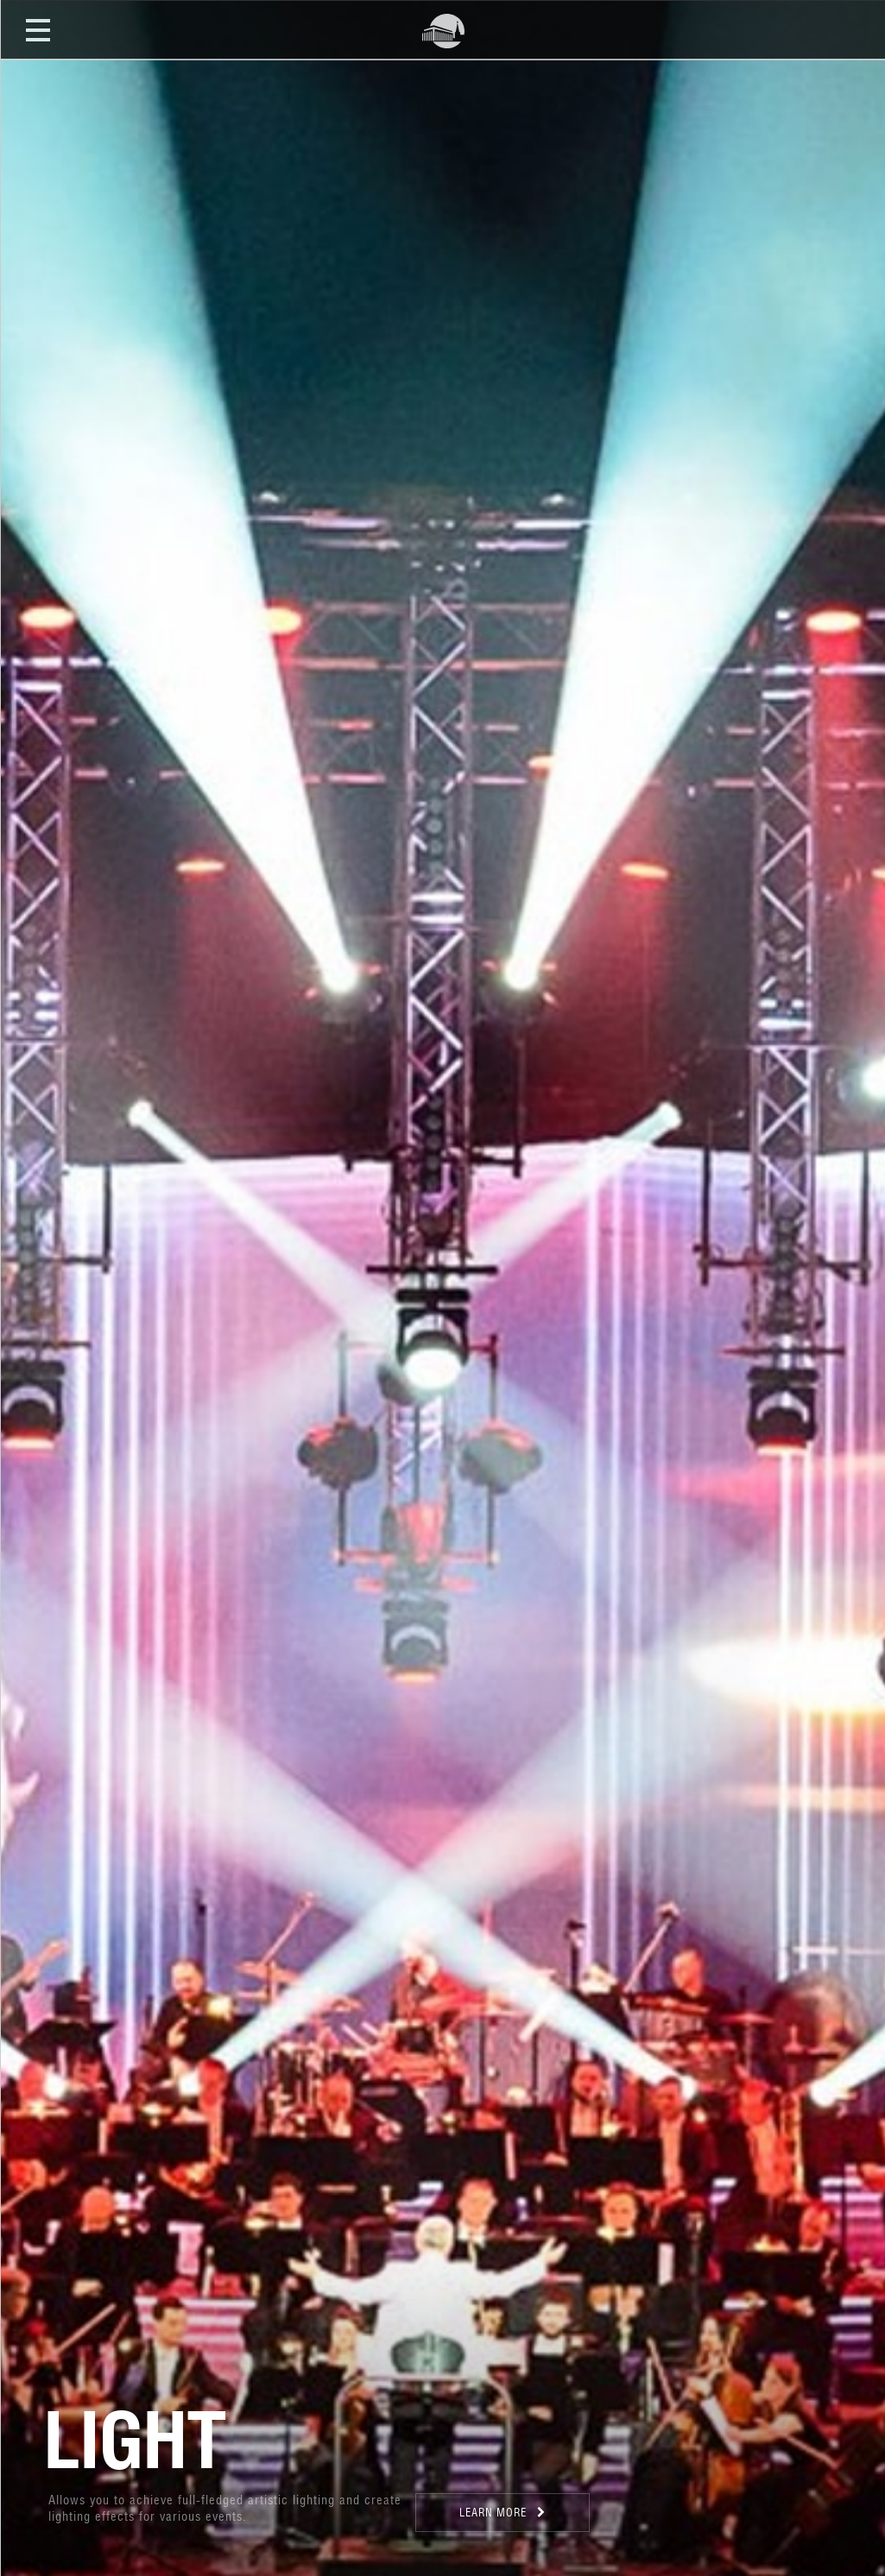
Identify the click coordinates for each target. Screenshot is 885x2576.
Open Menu (38, 29)
